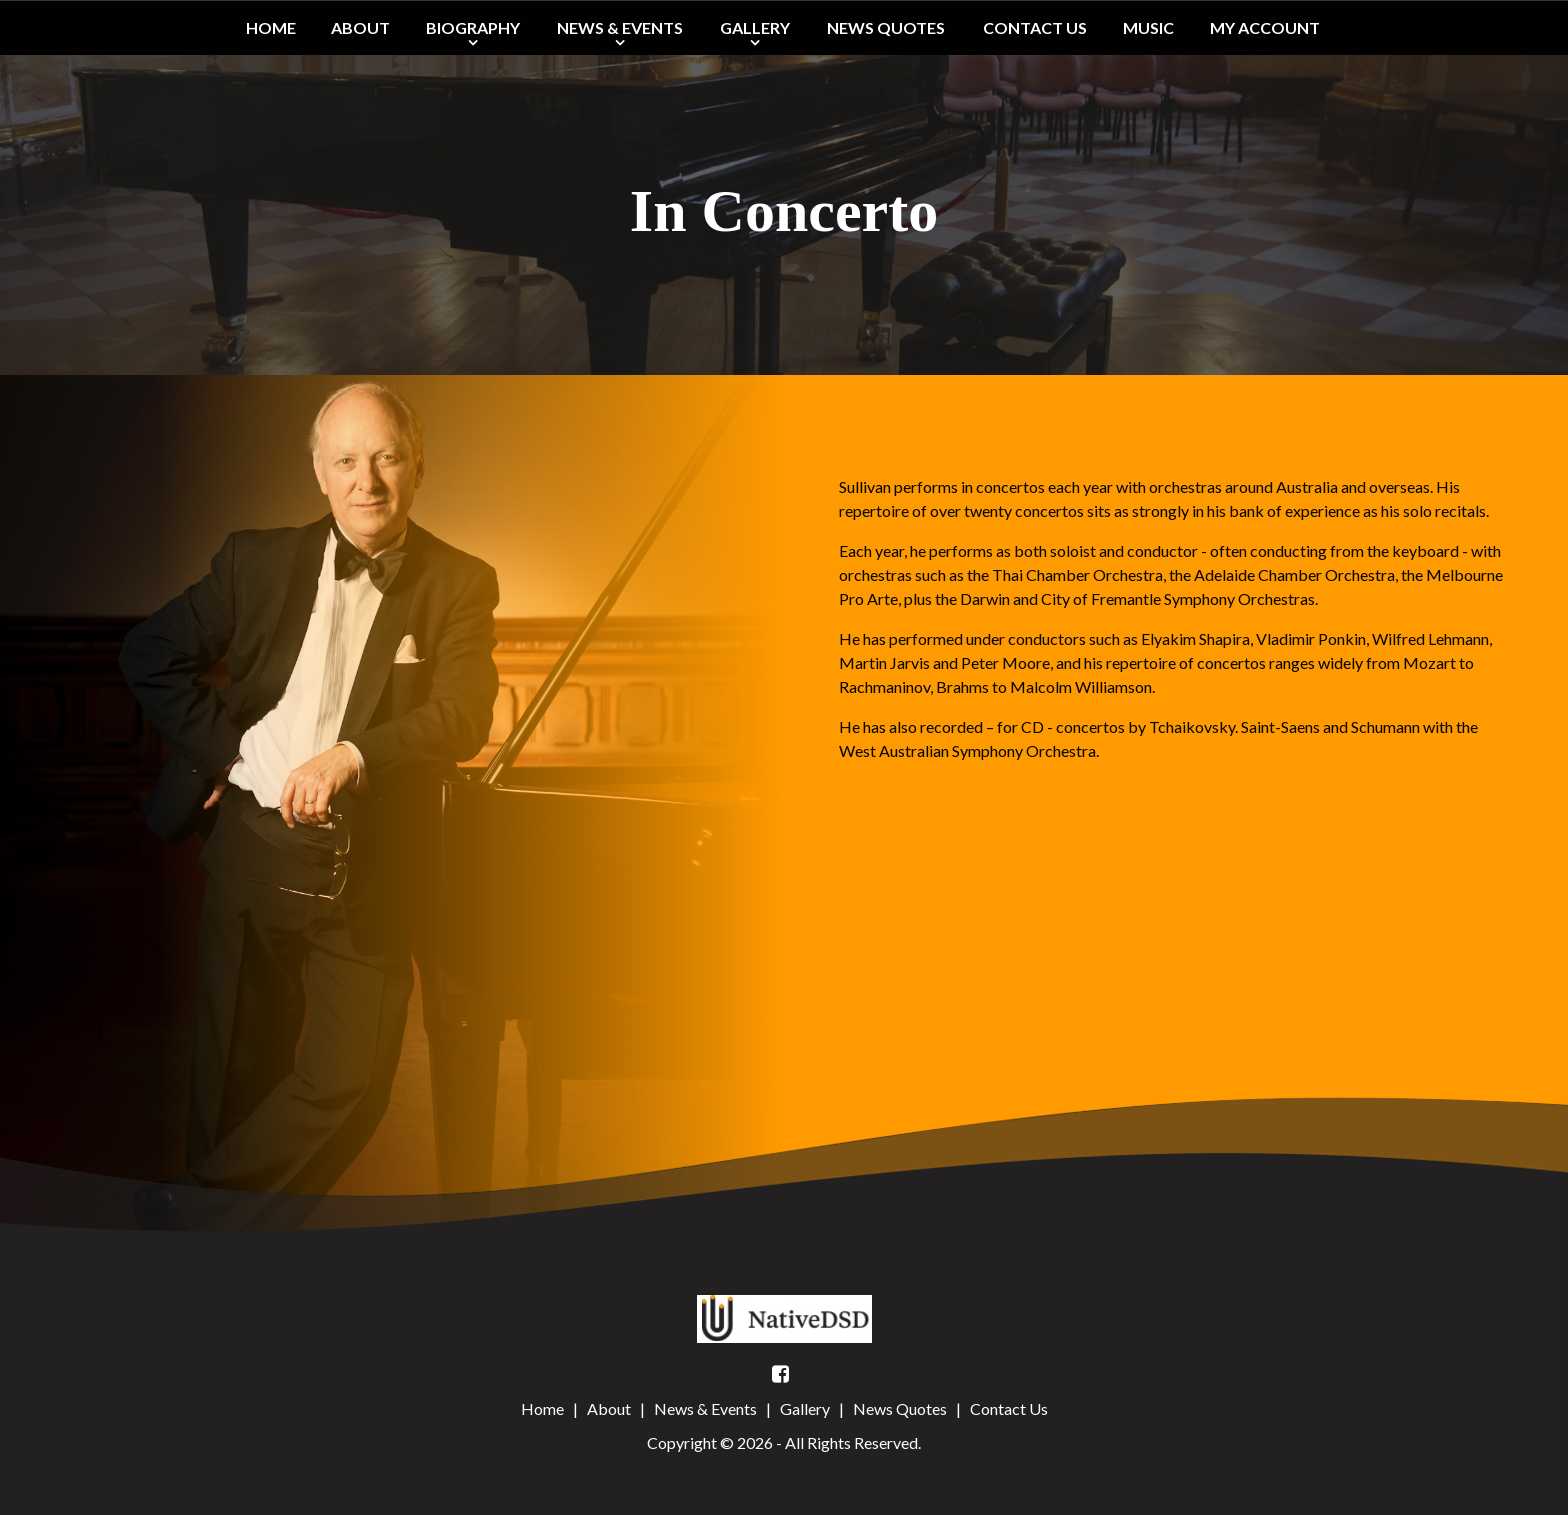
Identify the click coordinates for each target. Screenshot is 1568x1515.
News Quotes (886, 27)
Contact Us (1035, 27)
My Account (1265, 27)
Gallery (755, 27)
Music (1148, 27)
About (360, 27)
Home (271, 27)
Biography (473, 27)
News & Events (620, 27)
